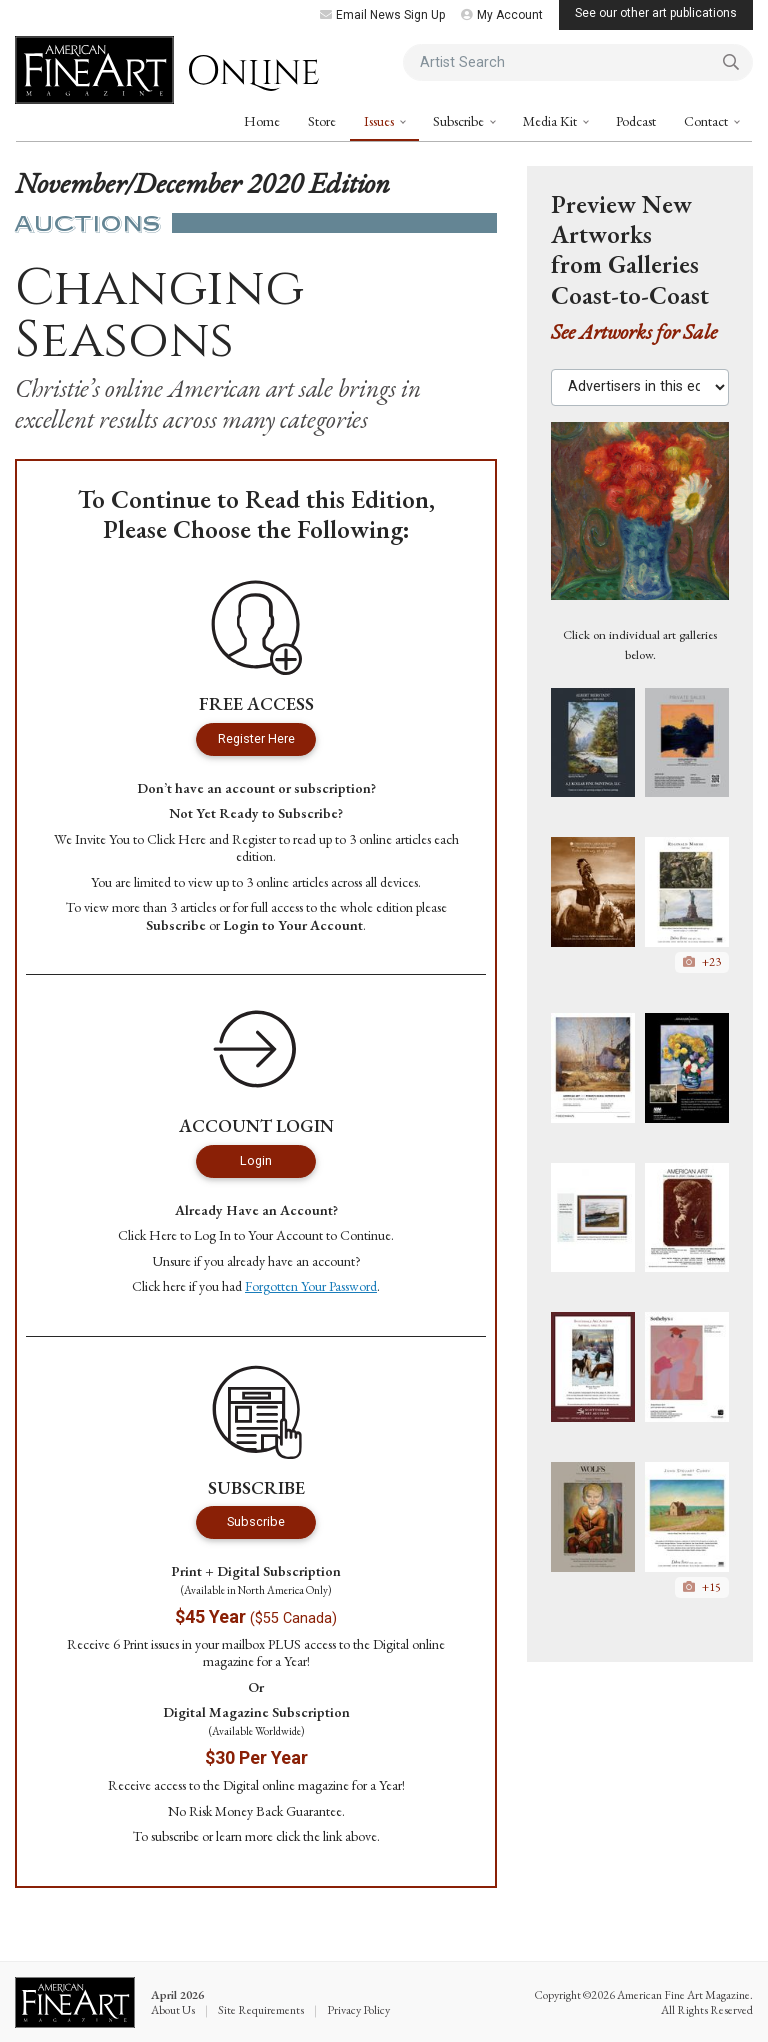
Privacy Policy (358, 2010)
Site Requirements (261, 2010)
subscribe (175, 1836)
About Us (173, 2010)
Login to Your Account (293, 925)
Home (262, 121)
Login (256, 1160)
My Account (502, 15)
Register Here (256, 738)
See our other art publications (656, 13)
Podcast (636, 121)
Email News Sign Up (382, 15)
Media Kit (551, 121)
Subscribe (460, 121)
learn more (244, 1836)
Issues (380, 121)
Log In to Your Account (258, 1235)
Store (322, 121)
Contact (707, 121)
